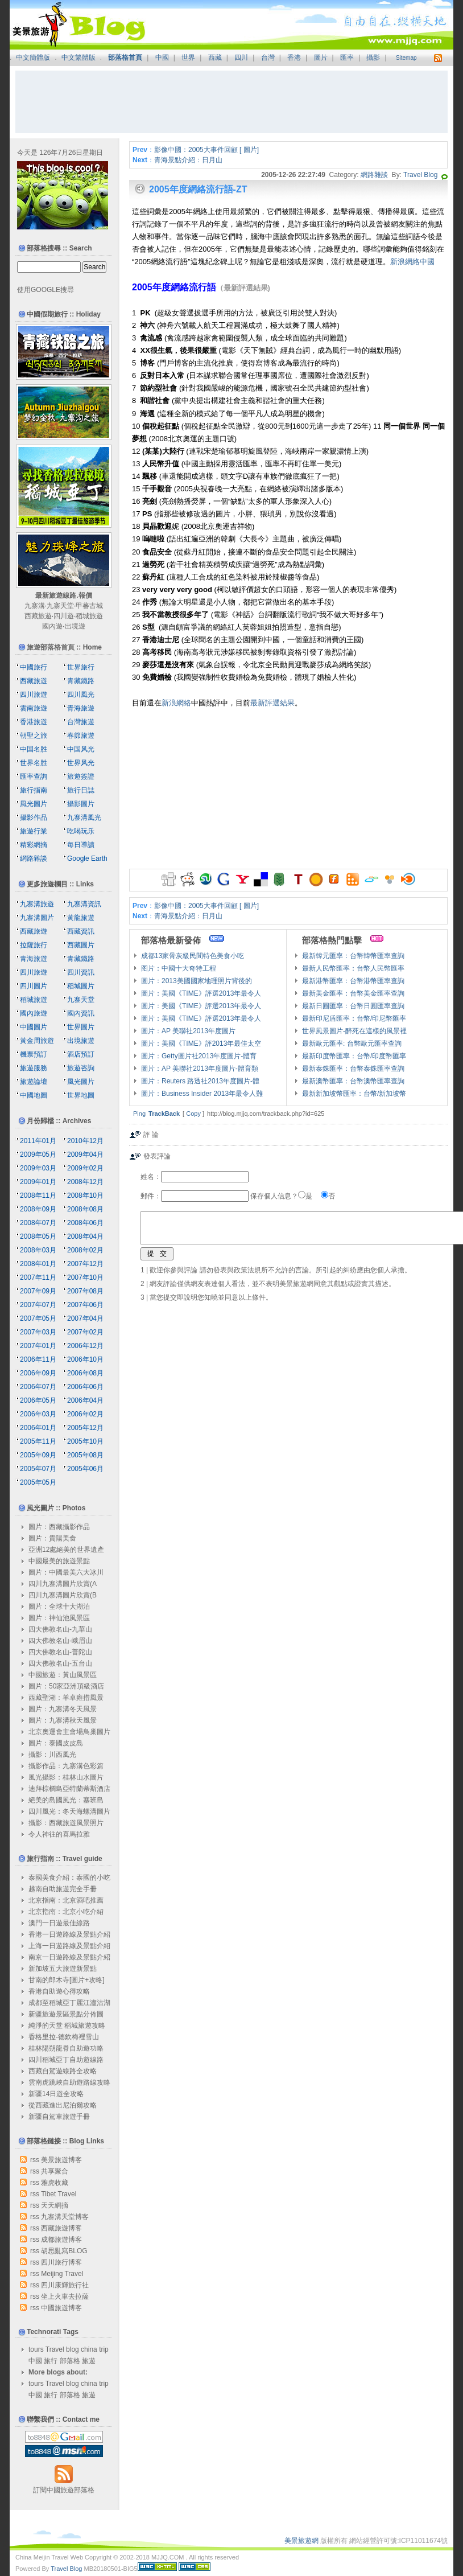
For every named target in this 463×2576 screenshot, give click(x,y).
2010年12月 (85, 1141)
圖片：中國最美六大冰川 (66, 1572)
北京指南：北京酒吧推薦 (66, 1900)
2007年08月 (85, 1291)
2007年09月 (38, 1291)
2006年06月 (85, 1387)
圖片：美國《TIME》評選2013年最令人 (201, 993)
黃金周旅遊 (37, 1041)
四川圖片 (33, 986)
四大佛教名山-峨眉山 (60, 1641)
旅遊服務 (33, 1068)
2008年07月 (38, 1223)
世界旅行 (80, 667)
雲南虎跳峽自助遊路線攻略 (69, 2082)
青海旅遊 (80, 708)
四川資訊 (80, 972)
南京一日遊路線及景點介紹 (69, 1957)
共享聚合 (54, 2171)
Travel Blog (420, 175)
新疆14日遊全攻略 (56, 2094)
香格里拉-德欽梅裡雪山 (63, 2037)
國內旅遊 (33, 1013)
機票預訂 (33, 1054)
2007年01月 (38, 1346)
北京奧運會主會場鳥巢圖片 (69, 1732)
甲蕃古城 (89, 606)
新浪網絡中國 (412, 261)
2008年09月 (38, 1209)
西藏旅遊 (38, 616)
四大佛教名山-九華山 (60, 1629)
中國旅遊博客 (61, 2308)
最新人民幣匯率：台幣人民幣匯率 (353, 968)
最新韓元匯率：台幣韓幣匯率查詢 (353, 956)
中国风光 (80, 749)
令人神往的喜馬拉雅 (59, 1834)
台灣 (268, 57)
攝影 (373, 57)
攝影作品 (33, 817)
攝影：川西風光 (52, 1755)
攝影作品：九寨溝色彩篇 (66, 1766)
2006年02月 (85, 1414)
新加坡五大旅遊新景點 (62, 1969)
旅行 (50, 2361)
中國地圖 (33, 1095)
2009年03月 (38, 1168)
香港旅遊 (33, 722)
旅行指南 (33, 790)
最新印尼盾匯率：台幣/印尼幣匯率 (354, 1018)
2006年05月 (38, 1400)
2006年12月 (85, 1346)
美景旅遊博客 (61, 2160)
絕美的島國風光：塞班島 (66, 1800)
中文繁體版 (78, 57)
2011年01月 (38, 1141)
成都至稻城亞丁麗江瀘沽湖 (69, 2003)
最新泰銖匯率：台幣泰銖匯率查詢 (353, 1069)
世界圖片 (80, 1027)
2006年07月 (38, 1387)
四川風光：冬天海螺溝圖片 (69, 1811)
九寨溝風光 (84, 817)
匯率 (347, 57)
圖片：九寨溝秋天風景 (62, 1720)
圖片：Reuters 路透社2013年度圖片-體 (200, 1081)
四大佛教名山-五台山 (60, 1663)
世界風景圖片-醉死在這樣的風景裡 (354, 1031)
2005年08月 (85, 1455)
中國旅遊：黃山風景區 (62, 1675)
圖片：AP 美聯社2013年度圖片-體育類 (199, 1069)
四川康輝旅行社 (65, 2285)
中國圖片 (33, 1027)
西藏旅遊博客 (61, 2228)
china (89, 2349)
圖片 (321, 57)
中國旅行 (33, 667)
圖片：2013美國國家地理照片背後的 (196, 981)
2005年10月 (85, 1441)
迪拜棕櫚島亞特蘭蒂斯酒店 (69, 1789)
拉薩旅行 (33, 945)
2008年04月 (85, 1236)
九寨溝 (34, 606)
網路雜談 (374, 175)
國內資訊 (80, 1013)
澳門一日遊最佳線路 (59, 1923)
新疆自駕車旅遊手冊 (59, 2117)
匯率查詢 (33, 776)
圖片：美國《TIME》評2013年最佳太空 (201, 1043)
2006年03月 (38, 1414)
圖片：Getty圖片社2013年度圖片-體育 (199, 1056)
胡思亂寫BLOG (64, 2251)
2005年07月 (38, 1469)
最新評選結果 (272, 703)
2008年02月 (85, 1250)
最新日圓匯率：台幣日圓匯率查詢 (353, 1006)
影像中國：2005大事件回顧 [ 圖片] (206, 150)
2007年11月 (38, 1277)
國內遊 (52, 626)
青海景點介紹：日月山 (188, 160)
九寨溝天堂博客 (65, 2217)
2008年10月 (85, 1195)
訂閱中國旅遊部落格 (63, 2490)
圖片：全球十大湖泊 (59, 1606)
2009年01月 (38, 1182)
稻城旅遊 (89, 616)
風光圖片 (33, 804)
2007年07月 (38, 1305)
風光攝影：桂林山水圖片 (66, 1777)
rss (34, 2160)
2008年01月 (38, 1264)
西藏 (215, 57)
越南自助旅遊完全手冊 (62, 1889)
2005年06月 (85, 1469)
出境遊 (75, 626)
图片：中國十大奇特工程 (178, 968)
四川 (241, 57)
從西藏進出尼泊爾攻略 (62, 2105)
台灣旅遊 (80, 722)
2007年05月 (38, 1318)
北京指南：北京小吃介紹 (66, 1912)
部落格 (70, 2361)
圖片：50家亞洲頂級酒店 (66, 1686)
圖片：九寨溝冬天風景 (62, 1709)
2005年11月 (38, 1441)
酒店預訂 (80, 1054)
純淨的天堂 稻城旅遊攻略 (66, 2025)
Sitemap (406, 58)
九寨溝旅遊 (37, 904)
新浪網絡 (176, 703)
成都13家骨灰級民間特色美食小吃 (192, 956)
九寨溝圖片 (37, 918)
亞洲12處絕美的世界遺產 (66, 1550)
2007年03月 (38, 1332)
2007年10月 (85, 1277)
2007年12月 (85, 1264)
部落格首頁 (125, 57)
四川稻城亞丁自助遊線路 (66, 2060)
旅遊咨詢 (80, 1068)
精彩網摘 (33, 845)
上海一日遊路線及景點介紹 (69, 1946)
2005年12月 (85, 1428)
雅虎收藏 (54, 2183)
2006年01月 (38, 1428)
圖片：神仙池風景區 (59, 1618)
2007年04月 (85, 1318)
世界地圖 (80, 1095)
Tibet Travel (58, 2194)
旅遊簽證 (80, 776)
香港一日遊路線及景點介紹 (69, 1934)
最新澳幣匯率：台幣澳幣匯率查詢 (353, 1081)
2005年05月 (38, 1482)
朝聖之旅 (33, 735)
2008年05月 (38, 1236)
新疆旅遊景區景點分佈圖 (66, 2014)
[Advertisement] (231, 102)
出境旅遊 (80, 1041)
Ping (139, 1113)
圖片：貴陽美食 (52, 1538)
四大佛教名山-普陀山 (60, 1652)
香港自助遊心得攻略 (59, 1991)
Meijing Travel (62, 2274)
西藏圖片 (80, 945)
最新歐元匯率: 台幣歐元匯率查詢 (352, 1043)
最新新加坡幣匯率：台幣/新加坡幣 (354, 1094)
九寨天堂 (60, 606)
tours (36, 2349)
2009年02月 (85, 1168)
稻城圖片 (80, 986)
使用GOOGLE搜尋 (45, 290)
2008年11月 (38, 1195)
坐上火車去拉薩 (65, 2296)
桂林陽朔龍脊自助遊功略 (66, 2048)
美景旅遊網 (301, 2541)
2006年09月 (38, 1373)
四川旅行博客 (61, 2262)
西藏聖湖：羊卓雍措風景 (66, 1698)
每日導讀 (80, 845)
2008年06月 (85, 1223)
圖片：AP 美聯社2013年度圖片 (188, 1031)
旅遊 (89, 2361)
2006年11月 (38, 1359)
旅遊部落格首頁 (51, 647)
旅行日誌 (80, 790)
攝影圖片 (80, 804)
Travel (55, 2349)
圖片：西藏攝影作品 (59, 1527)
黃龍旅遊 (80, 918)
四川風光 (80, 695)
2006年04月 (85, 1400)
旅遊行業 (33, 831)
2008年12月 (85, 1182)
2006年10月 (85, 1359)
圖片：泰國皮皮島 (55, 1743)
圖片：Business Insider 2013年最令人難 (202, 1094)
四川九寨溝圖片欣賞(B (62, 1595)
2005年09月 (38, 1455)
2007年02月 (85, 1332)
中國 (162, 57)
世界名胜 (33, 763)
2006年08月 (85, 1373)
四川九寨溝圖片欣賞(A (62, 1584)
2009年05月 (38, 1154)
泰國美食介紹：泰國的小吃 (69, 1877)
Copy (193, 1113)
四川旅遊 (33, 695)
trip (104, 2349)
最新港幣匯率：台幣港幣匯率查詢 (353, 981)
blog (72, 2349)
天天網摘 (54, 2205)
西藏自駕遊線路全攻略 (62, 2071)
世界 (188, 57)
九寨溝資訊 (84, 904)
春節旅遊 (80, 735)
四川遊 (63, 616)
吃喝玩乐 (80, 831)
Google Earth (87, 858)
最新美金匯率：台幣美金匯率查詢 (353, 993)
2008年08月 (85, 1209)
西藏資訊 (80, 931)
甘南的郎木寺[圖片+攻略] (66, 1980)
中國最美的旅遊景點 (59, 1561)
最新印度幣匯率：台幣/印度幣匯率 (354, 1056)
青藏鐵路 (80, 681)
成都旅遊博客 (61, 2240)
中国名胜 (33, 749)
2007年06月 (85, 1305)
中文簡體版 (33, 57)
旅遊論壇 (33, 1082)
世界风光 (80, 763)
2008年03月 (38, 1250)
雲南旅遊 (33, 708)
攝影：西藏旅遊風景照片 (66, 1823)
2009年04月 (85, 1154)
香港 (294, 57)
